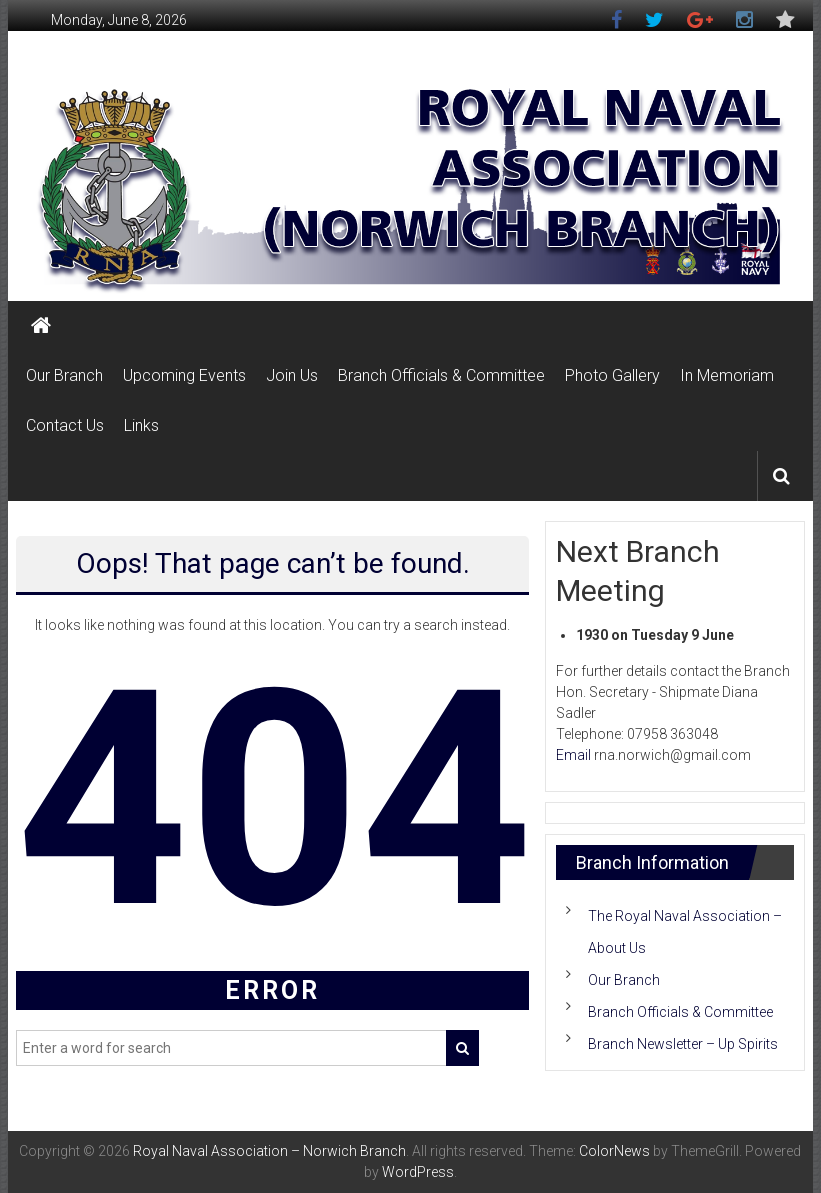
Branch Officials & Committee (441, 375)
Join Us (292, 375)
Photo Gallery (612, 375)
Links (141, 425)
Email (573, 755)
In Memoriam (727, 375)
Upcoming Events (184, 375)
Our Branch (64, 375)
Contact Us (65, 425)
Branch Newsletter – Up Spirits (683, 1044)
